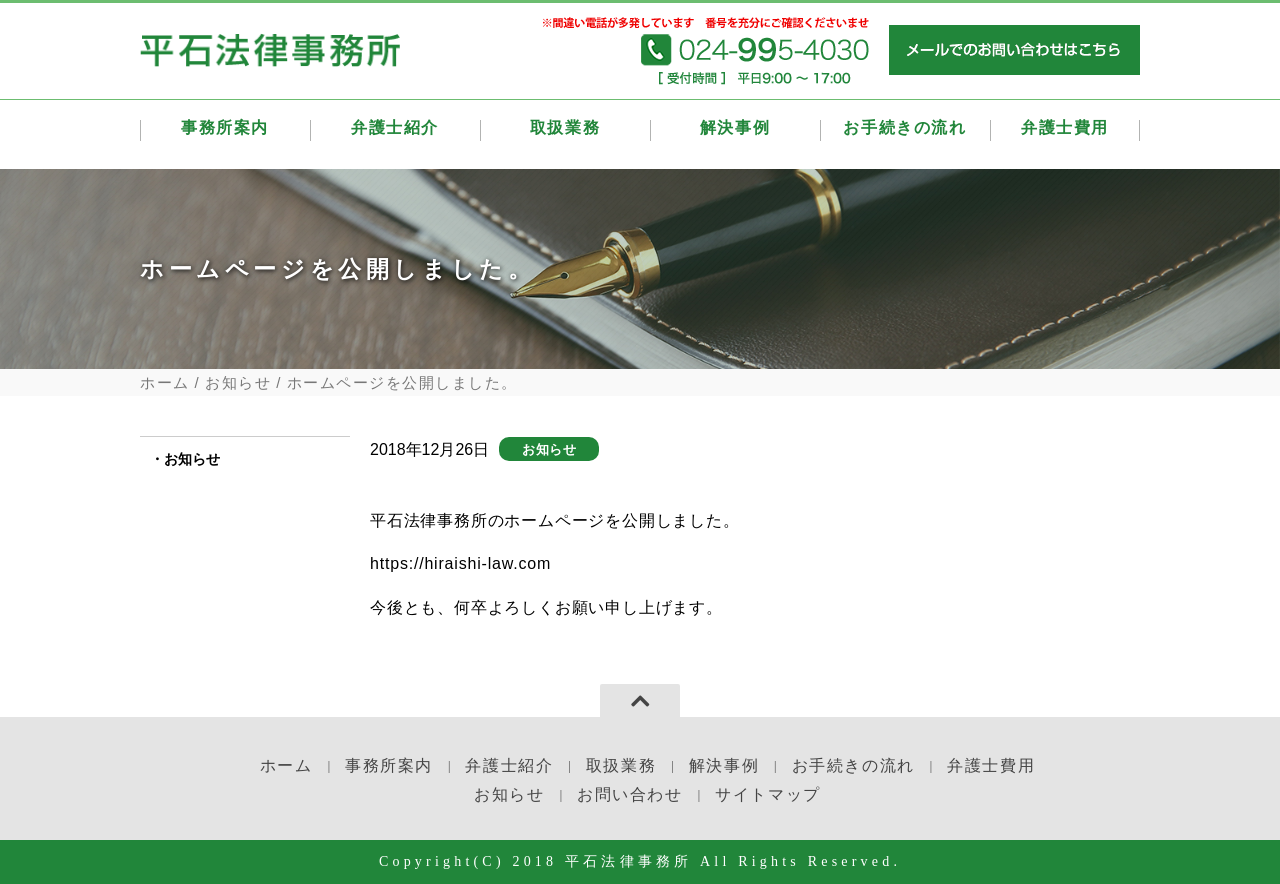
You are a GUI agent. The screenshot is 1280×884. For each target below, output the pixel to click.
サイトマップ (768, 794)
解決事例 (735, 133)
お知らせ (238, 382)
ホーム (165, 382)
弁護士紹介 (395, 133)
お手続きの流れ (905, 133)
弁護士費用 (1065, 133)
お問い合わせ (630, 794)
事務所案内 (225, 133)
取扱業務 (565, 133)
